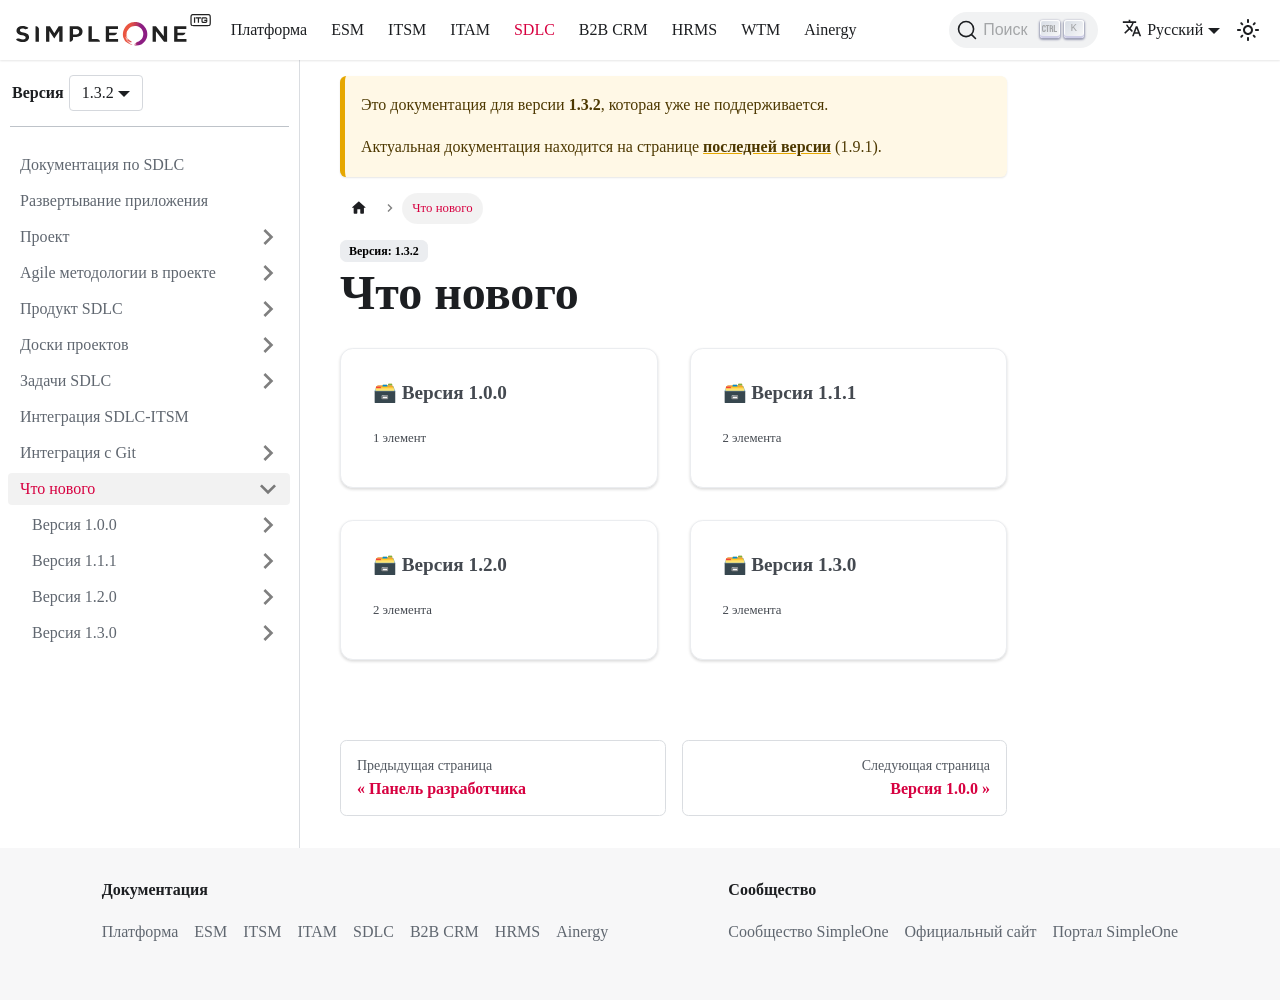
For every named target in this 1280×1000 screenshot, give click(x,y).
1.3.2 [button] (98, 92)
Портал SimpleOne (1115, 931)
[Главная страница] (359, 208)
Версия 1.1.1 (74, 560)
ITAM (470, 29)
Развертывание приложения (114, 200)
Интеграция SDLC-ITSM (104, 416)
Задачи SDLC (65, 380)
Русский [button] (1162, 29)
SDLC (534, 29)
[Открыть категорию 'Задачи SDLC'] (268, 381)
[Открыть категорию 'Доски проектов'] (268, 345)
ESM (347, 29)
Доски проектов (74, 344)
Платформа (269, 29)
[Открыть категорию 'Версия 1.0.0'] (268, 525)
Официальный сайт (971, 931)
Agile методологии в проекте (118, 272)
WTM (760, 29)
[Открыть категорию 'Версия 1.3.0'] (268, 633)
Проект (44, 236)
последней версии (767, 146)
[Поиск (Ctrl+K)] (1023, 30)
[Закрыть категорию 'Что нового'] (268, 489)
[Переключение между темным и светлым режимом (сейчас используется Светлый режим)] (1248, 30)
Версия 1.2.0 (74, 596)
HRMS (694, 29)
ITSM (407, 29)
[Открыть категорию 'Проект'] (268, 237)
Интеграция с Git (78, 452)
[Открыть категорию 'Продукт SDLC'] (268, 309)
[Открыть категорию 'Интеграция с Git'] (268, 453)
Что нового (57, 488)
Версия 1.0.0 (74, 524)
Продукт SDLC (71, 308)
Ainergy (830, 29)
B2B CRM (613, 29)
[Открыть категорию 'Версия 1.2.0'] (268, 597)
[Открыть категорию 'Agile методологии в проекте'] (268, 273)
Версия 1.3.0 (74, 632)
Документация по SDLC (102, 164)
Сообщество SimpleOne (808, 931)
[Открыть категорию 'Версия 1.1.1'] (268, 561)
